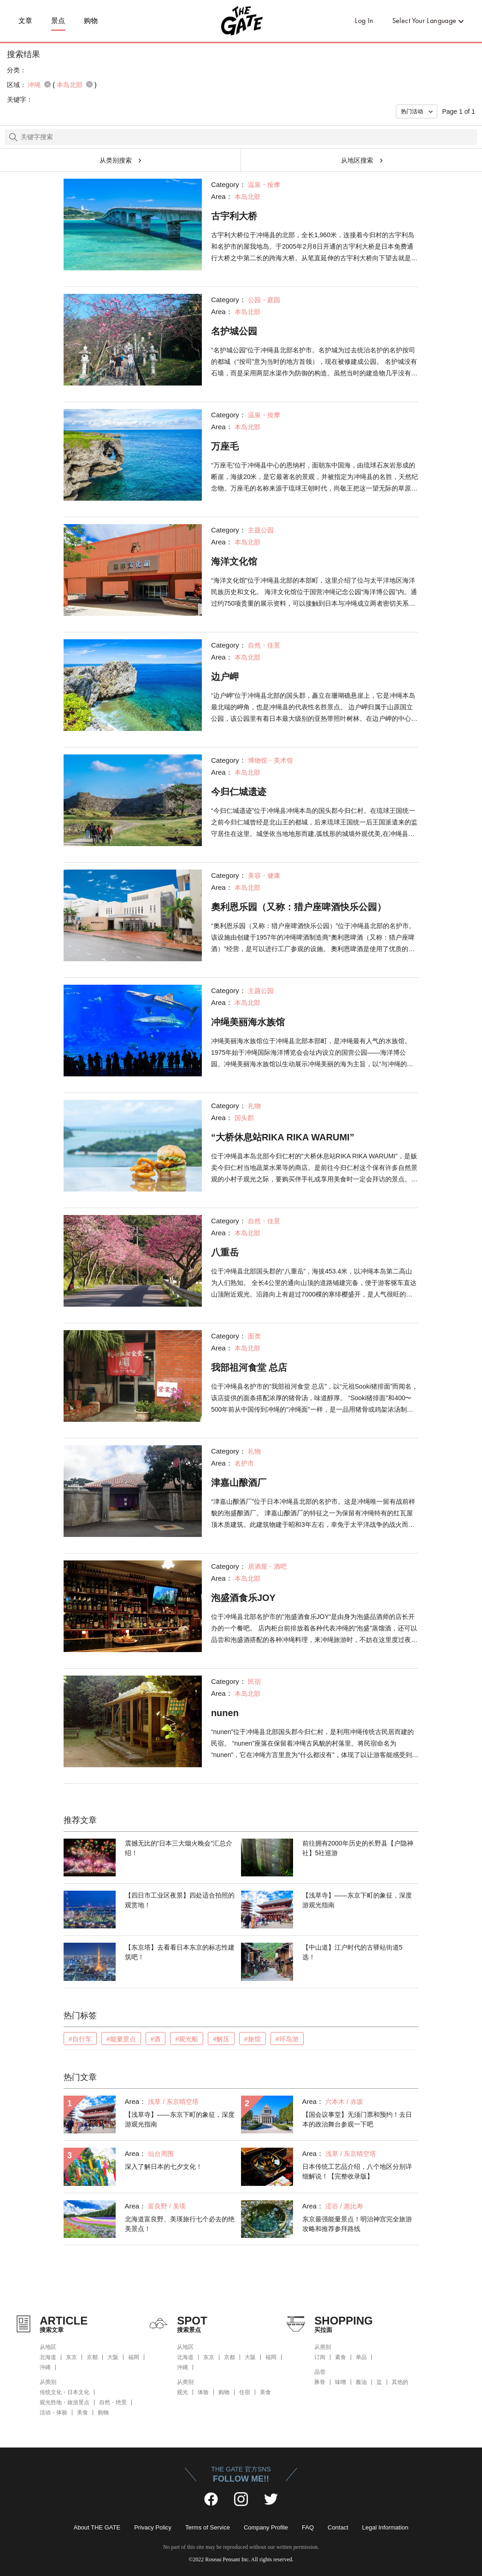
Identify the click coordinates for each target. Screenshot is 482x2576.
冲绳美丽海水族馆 (248, 1022)
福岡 (133, 2357)
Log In (364, 20)
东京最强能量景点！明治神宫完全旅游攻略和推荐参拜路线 (357, 2223)
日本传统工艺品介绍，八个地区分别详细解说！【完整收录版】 (357, 2171)
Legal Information (385, 2527)
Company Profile (266, 2527)
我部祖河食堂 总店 (249, 1367)
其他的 (400, 2382)
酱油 (361, 2382)
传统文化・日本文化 (64, 2392)
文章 (25, 20)
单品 (361, 2357)
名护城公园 (234, 331)
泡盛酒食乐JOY (243, 1598)
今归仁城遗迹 (238, 792)
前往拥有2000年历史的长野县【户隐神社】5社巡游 (357, 1848)
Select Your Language (424, 20)
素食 (340, 2357)
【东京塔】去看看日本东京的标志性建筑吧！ (180, 1952)
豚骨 (319, 2382)
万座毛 (225, 446)
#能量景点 (121, 2039)
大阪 (112, 2357)
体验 (203, 2392)
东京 (71, 2357)
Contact (338, 2527)
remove (47, 84)
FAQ (308, 2527)
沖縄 (45, 2367)
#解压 (221, 2039)
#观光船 (186, 2039)
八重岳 (225, 1252)
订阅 (319, 2357)
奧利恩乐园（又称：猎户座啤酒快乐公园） (298, 907)
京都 (92, 2357)
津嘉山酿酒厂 (238, 1483)
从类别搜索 (116, 160)
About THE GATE (97, 2527)
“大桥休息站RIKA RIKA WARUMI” (282, 1137)
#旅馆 (252, 2039)
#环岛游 (287, 2039)
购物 (91, 20)
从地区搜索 (357, 160)
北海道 (48, 2357)
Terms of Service (207, 2527)
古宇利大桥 (234, 216)
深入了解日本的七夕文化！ (163, 2166)
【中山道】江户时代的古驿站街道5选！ (352, 1952)
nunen (225, 1713)
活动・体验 (53, 2412)
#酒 (156, 2039)
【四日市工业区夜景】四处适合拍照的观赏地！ (180, 1900)
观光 (182, 2392)
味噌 (340, 2382)
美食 (82, 2412)
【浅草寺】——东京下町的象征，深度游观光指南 (357, 1900)
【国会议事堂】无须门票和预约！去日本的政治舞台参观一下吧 (357, 2119)
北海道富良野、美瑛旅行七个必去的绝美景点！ (180, 2223)
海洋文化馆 (234, 561)
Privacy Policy (152, 2527)
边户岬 (225, 677)
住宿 (244, 2392)
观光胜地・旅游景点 (64, 2402)
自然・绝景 (113, 2402)
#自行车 (80, 2039)
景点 (58, 20)
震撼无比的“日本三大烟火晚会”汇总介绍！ (178, 1848)
